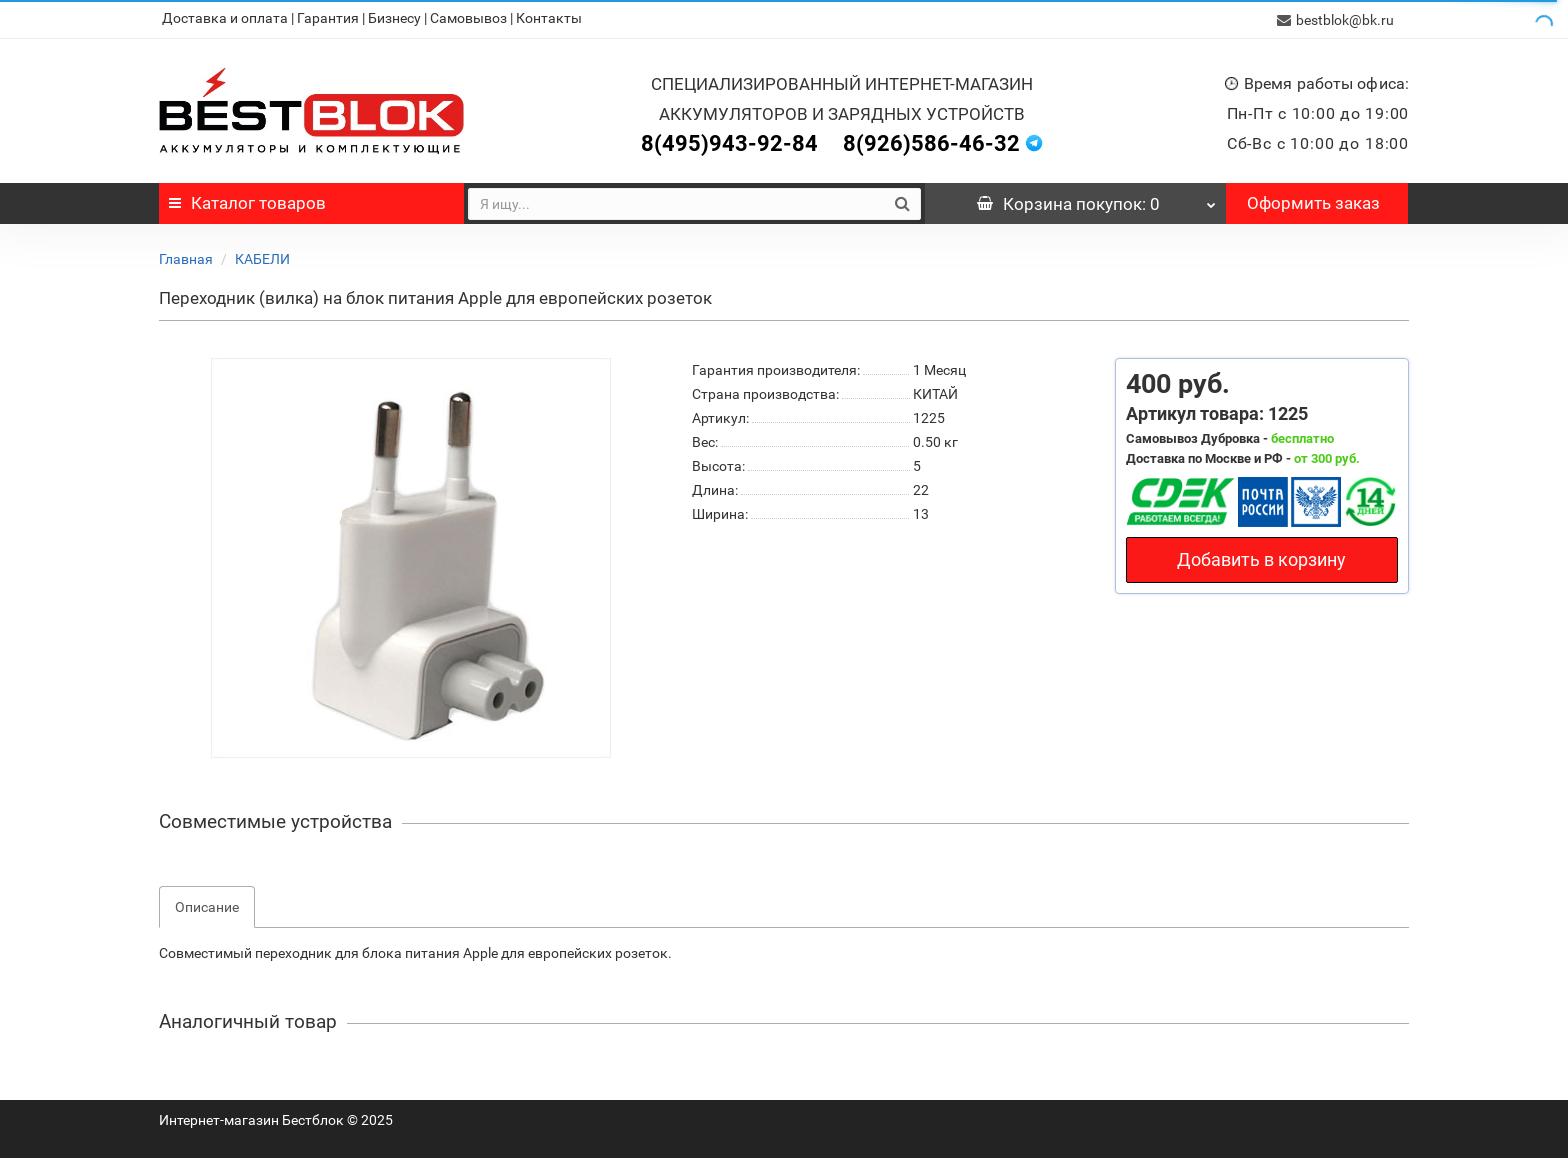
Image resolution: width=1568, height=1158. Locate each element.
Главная (186, 257)
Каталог (247, 201)
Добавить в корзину (1261, 557)
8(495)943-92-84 (729, 141)
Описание (207, 905)
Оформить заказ (1313, 201)
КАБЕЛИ (262, 257)
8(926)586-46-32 (931, 141)
